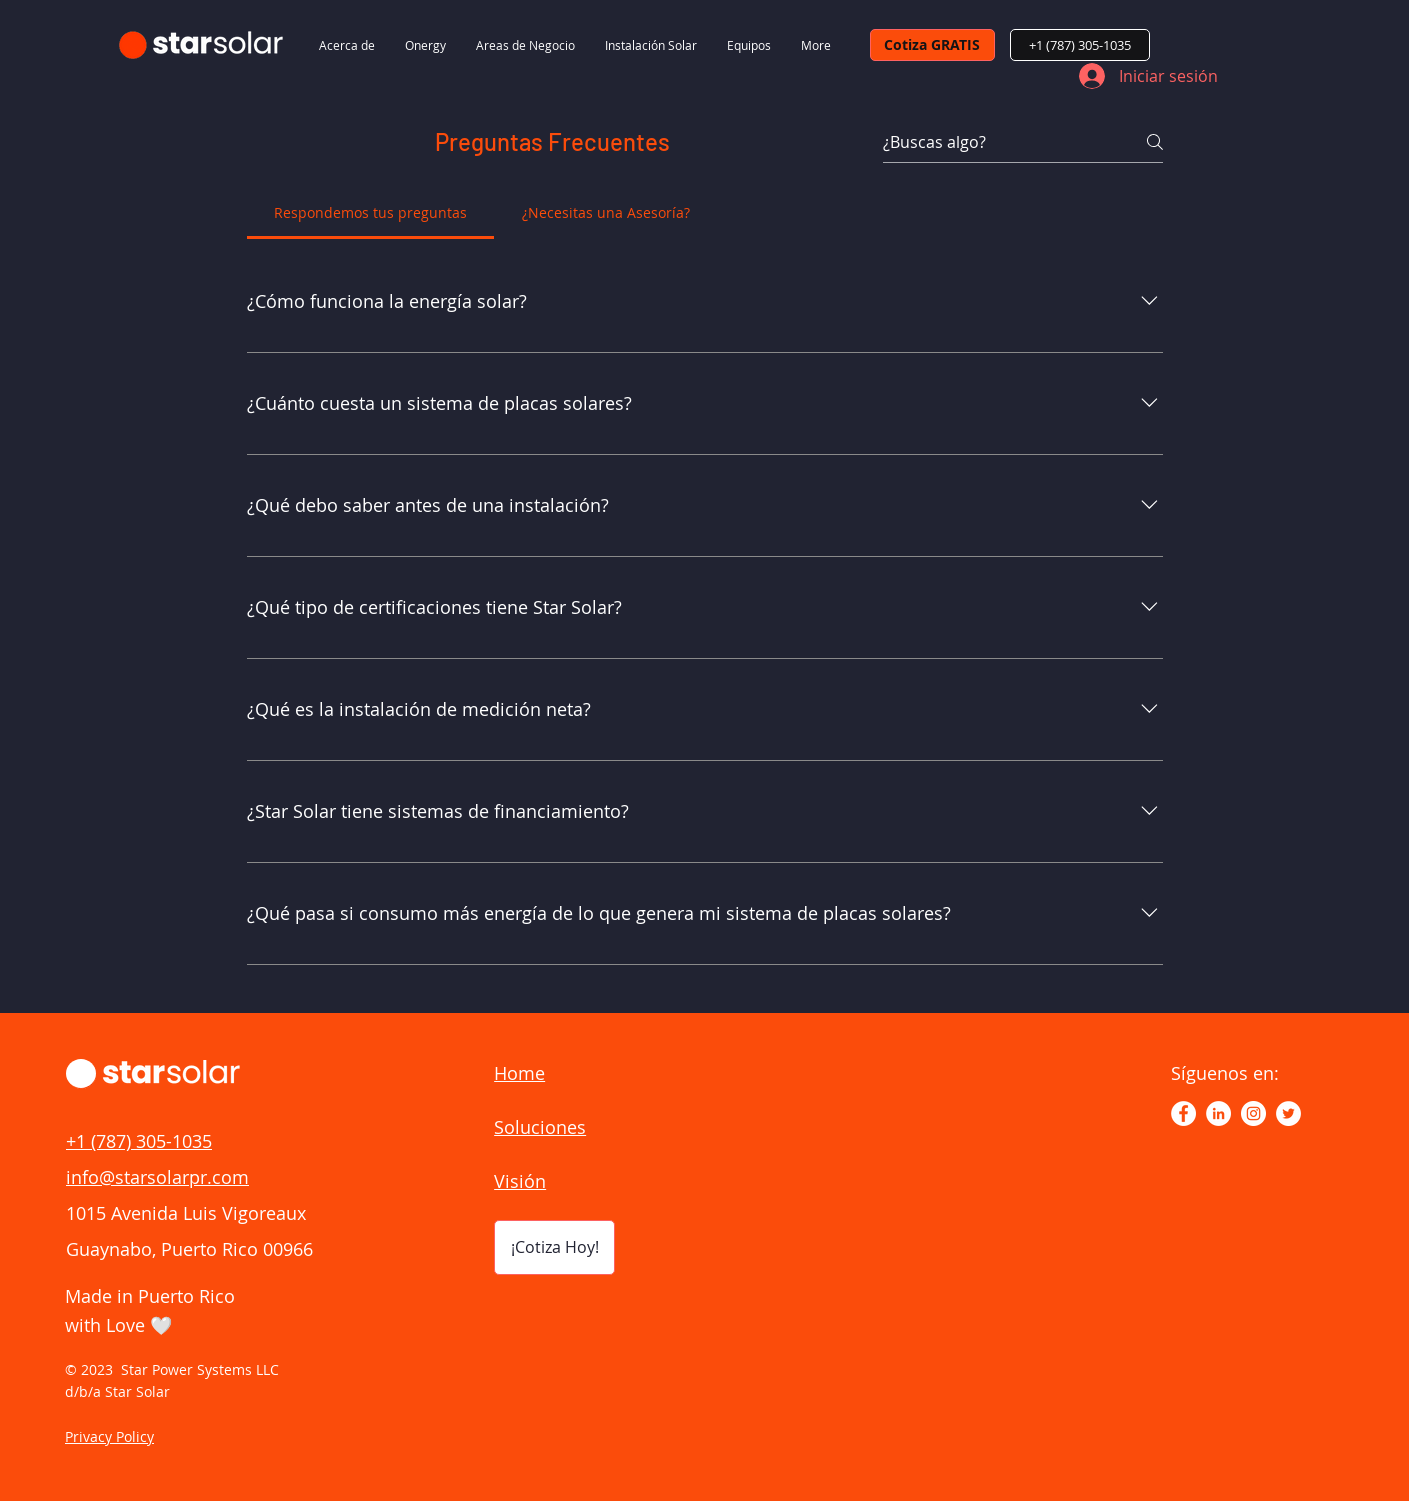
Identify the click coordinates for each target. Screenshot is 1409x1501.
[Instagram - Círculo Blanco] (1253, 1113)
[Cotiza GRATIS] (932, 45)
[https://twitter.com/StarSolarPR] (1288, 1113)
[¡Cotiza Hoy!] (554, 1247)
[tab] (371, 213)
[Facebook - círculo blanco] (1183, 1113)
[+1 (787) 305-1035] (1080, 45)
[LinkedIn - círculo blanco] (1218, 1113)
